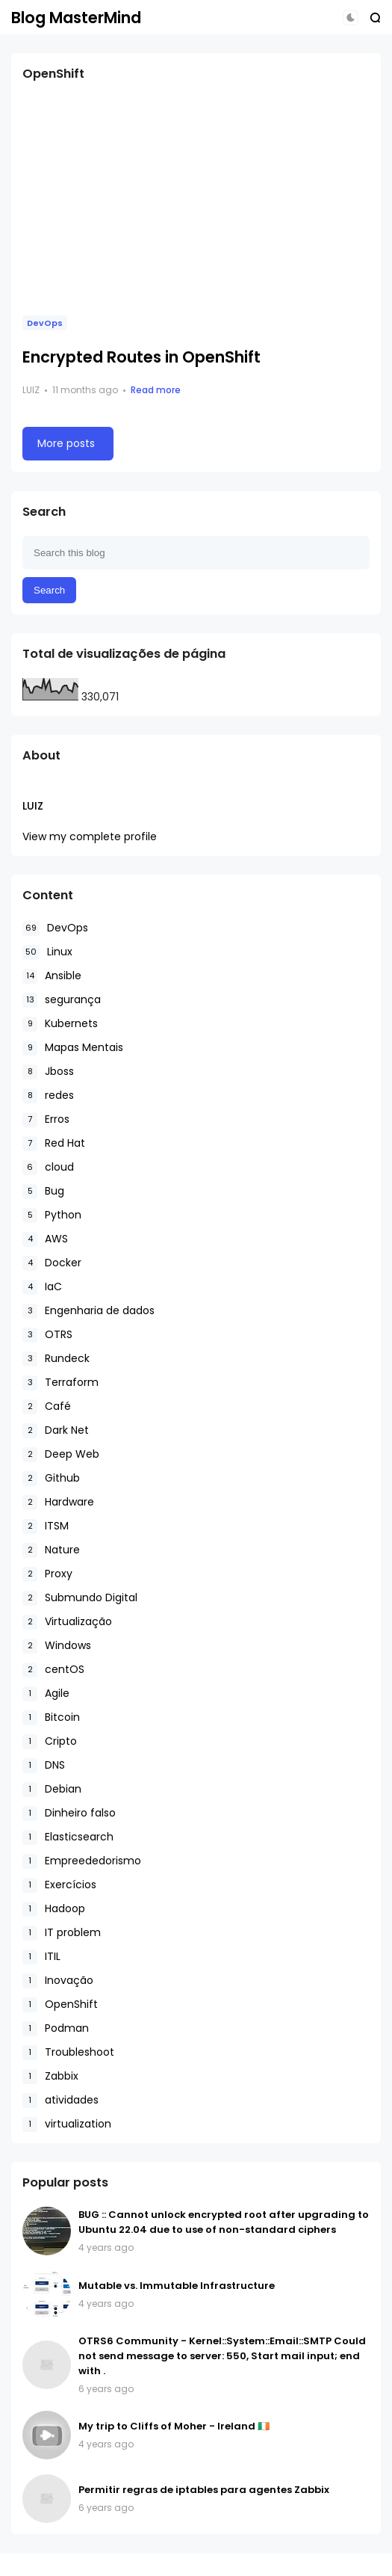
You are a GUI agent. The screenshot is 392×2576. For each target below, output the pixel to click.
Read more (156, 389)
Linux (47, 952)
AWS (45, 1239)
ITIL (41, 1957)
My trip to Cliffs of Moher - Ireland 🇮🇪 (174, 2426)
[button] (350, 17)
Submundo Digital (79, 1598)
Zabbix (50, 2076)
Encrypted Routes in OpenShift (141, 357)
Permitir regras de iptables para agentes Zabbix (203, 2490)
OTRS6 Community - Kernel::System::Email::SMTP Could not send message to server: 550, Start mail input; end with (222, 2356)
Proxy (47, 1574)
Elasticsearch (67, 1837)
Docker (51, 1263)
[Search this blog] (196, 553)
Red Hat (53, 1143)
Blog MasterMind (76, 17)
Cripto (49, 1741)
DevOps (45, 323)
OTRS (47, 1335)
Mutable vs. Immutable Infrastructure (176, 2285)
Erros (45, 1119)
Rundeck (56, 1358)
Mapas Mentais (72, 1048)
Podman (55, 2028)
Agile (45, 1693)
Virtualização (67, 1622)
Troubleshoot (68, 2052)
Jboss (48, 1071)
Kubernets (60, 1024)
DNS (43, 1765)
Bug (43, 1191)
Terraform (60, 1382)
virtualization (66, 2124)
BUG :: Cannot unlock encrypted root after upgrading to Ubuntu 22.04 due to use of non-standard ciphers (223, 2222)
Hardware (58, 1502)
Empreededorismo (81, 1861)
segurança (61, 1000)
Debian (51, 1789)
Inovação (57, 1980)
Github (51, 1478)
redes (48, 1095)
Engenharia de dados (88, 1311)
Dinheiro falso (69, 1813)
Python (51, 1215)
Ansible (51, 976)
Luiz (32, 805)
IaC (42, 1287)
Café (46, 1406)
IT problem (61, 1933)
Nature (51, 1550)
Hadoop (53, 1909)
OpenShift (60, 2004)
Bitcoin (51, 1717)
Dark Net (55, 1430)
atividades (60, 2100)
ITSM (45, 1526)
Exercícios (59, 1885)
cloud (48, 1167)
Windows (56, 1646)
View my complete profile (89, 836)
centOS (53, 1669)
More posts (66, 443)
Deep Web (60, 1454)
